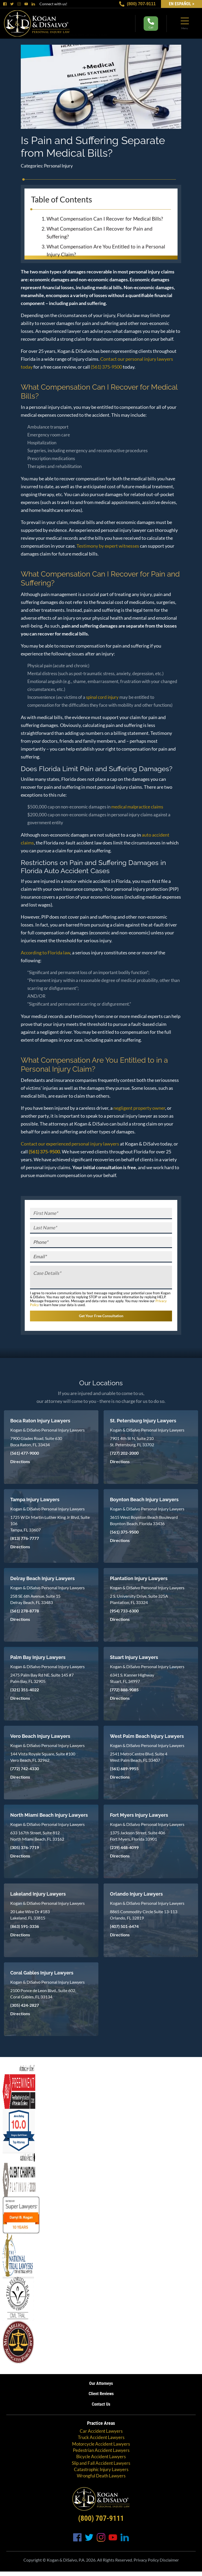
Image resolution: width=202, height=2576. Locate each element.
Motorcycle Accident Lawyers (101, 2442)
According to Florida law (45, 952)
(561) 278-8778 (24, 1609)
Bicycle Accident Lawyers (101, 2455)
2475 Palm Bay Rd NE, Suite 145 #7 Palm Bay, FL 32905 (42, 1676)
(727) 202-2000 (124, 1451)
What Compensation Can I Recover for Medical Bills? (105, 219)
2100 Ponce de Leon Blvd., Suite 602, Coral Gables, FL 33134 (43, 1992)
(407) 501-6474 (124, 1924)
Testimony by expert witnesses (108, 546)
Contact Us (101, 2402)
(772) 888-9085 (124, 1688)
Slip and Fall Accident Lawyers (101, 2461)
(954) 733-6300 (124, 1609)
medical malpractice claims (137, 807)
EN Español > (181, 3)
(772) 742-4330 (24, 1766)
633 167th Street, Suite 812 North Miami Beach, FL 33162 (37, 1834)
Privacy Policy (146, 2558)
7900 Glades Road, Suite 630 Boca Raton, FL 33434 (36, 1439)
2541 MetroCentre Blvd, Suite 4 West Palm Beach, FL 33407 (138, 1755)
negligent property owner (139, 1108)
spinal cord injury (102, 697)
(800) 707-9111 (137, 4)
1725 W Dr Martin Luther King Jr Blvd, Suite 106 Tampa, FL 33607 (50, 1522)
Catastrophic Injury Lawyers (101, 2468)
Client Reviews (101, 2392)
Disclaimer (169, 2558)
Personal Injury (58, 166)
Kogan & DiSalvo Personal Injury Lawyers (47, 1428)
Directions (20, 1459)
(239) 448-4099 (124, 1845)
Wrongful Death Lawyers (101, 2474)
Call (151, 23)
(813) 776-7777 (24, 1536)
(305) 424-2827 (24, 2003)
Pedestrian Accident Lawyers (101, 2448)
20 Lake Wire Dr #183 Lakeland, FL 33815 (30, 1913)
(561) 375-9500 (106, 367)
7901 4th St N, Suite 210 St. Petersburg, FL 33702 (132, 1439)
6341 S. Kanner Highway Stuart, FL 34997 (132, 1676)
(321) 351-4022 (24, 1688)
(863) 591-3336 (24, 1924)
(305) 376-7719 (24, 1845)
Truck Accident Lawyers (101, 2435)
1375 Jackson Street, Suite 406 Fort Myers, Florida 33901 (137, 1834)
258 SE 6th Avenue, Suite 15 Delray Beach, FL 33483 (35, 1597)
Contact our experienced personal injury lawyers (70, 1144)
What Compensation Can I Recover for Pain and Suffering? (100, 233)
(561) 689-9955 (124, 1766)
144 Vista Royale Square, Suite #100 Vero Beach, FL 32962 (42, 1755)
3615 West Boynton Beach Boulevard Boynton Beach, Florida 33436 (144, 1518)
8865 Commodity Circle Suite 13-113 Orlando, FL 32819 (143, 1913)
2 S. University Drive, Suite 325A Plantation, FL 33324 (139, 1597)
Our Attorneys (101, 2381)
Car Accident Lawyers (101, 2429)
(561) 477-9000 (24, 1451)
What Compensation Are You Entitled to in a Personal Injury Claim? (106, 250)
